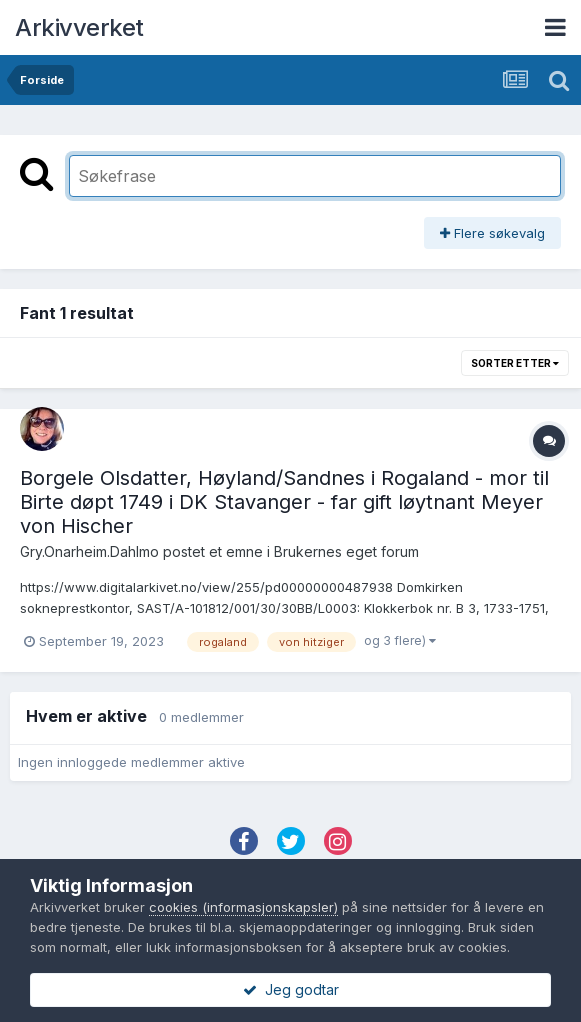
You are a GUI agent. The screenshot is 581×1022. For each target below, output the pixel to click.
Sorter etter (515, 363)
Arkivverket (79, 27)
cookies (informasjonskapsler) (243, 907)
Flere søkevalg (492, 233)
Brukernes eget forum (346, 551)
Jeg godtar (291, 989)
